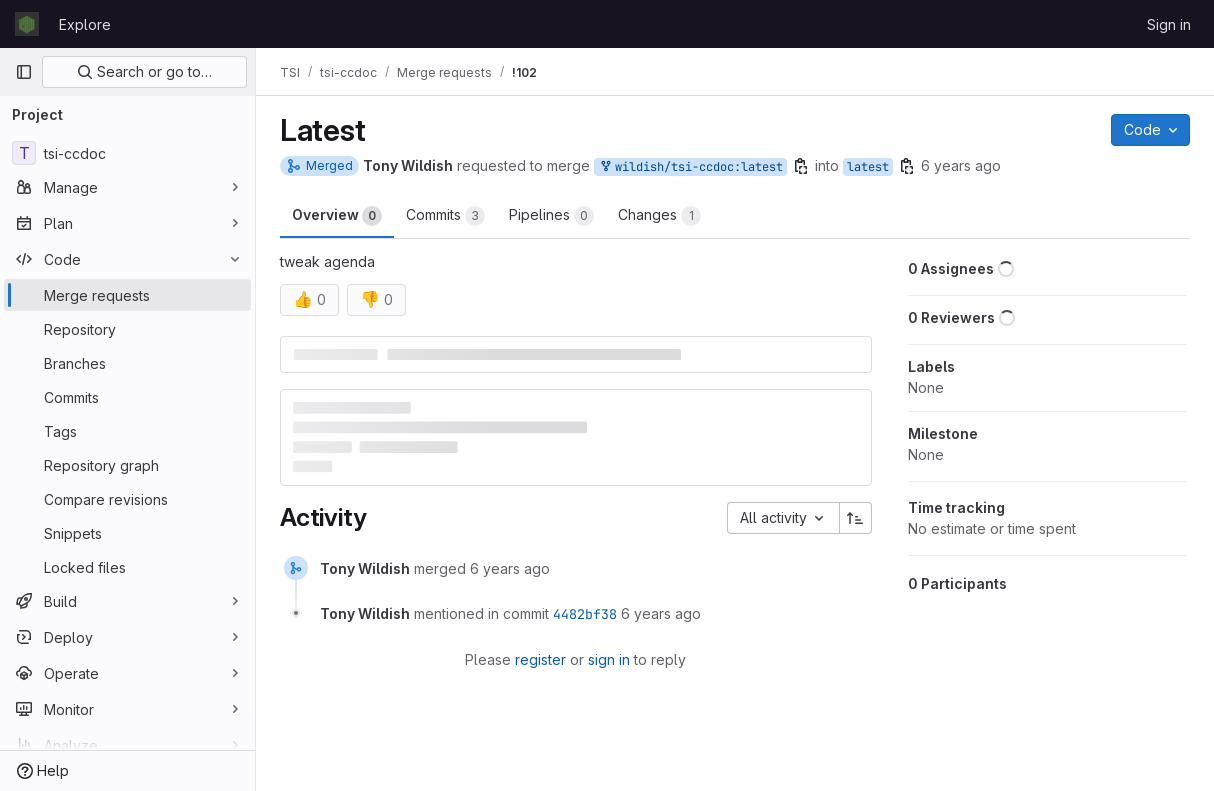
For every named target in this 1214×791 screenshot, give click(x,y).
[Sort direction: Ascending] (856, 518)
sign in (609, 659)
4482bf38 (585, 614)
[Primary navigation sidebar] (24, 72)
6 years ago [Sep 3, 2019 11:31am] (961, 165)
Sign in (1169, 24)
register (540, 659)
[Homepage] (27, 24)
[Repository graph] (127, 465)
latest (868, 167)
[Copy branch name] (801, 166)
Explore (85, 24)
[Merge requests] (127, 295)
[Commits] (127, 397)
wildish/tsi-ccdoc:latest (690, 167)
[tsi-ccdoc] (127, 153)
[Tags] (127, 431)
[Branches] (127, 363)
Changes (659, 216)
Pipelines (551, 216)
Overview (337, 216)
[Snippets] (127, 533)
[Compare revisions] (127, 499)
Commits (445, 216)
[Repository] (127, 329)
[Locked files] (127, 567)
